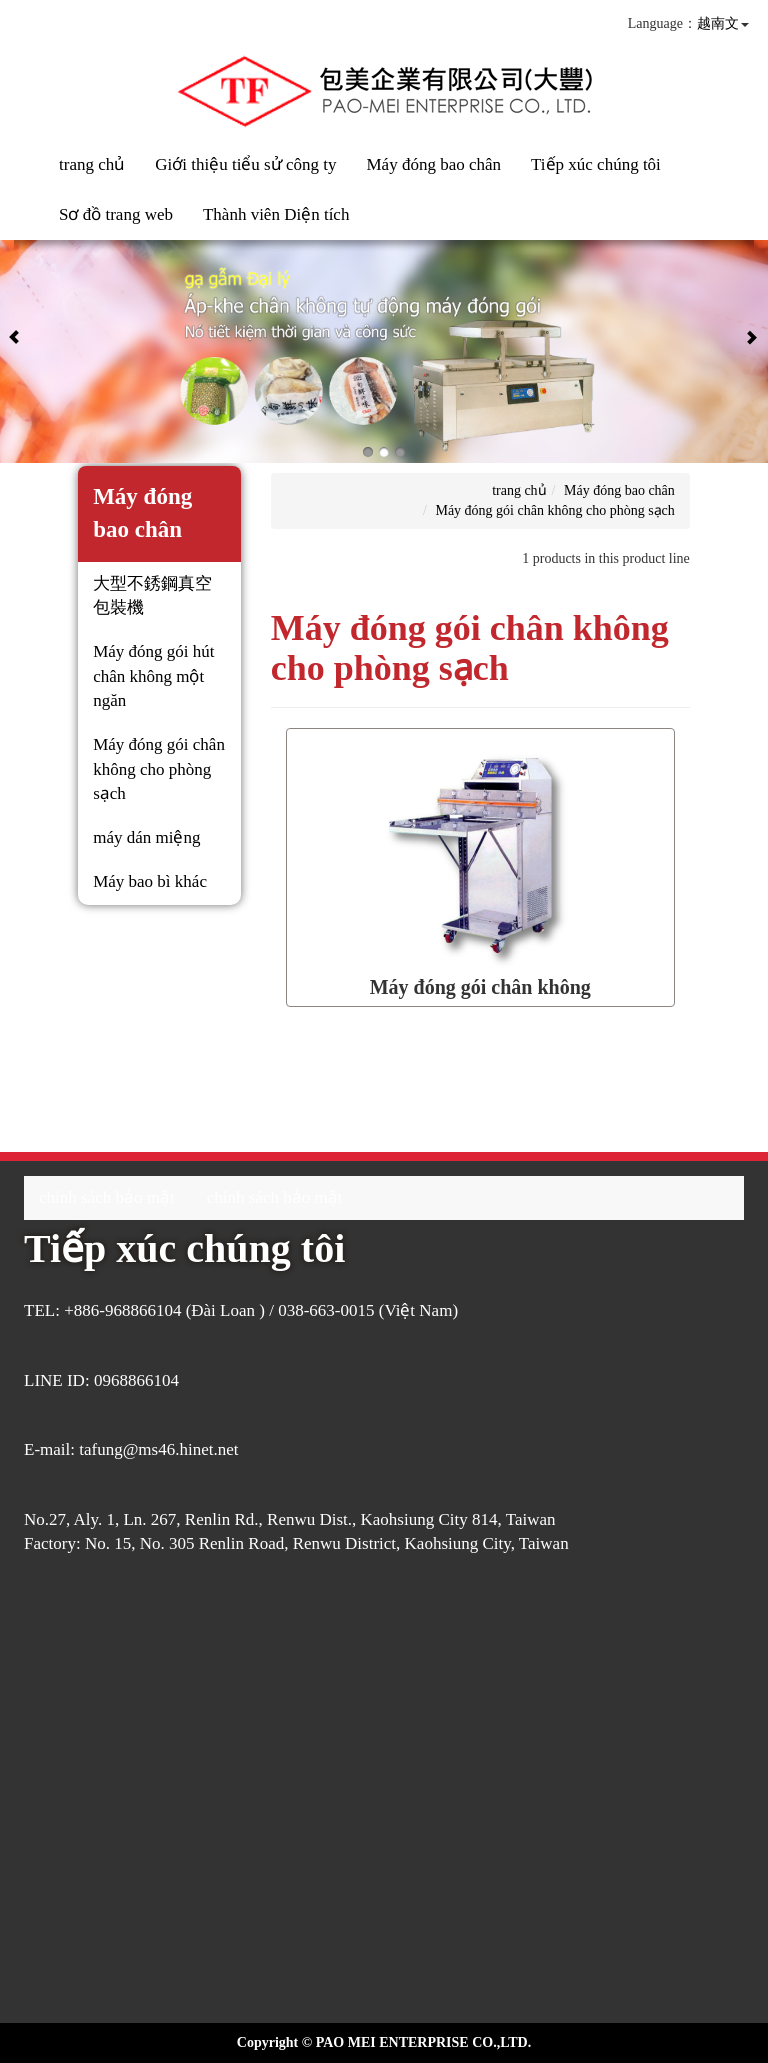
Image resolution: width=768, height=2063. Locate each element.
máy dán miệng (146, 837)
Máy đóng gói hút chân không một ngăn (153, 676)
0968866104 (136, 1380)
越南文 (718, 23)
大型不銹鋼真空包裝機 (152, 595)
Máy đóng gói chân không (480, 987)
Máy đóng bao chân (433, 164)
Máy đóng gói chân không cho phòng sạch (159, 769)
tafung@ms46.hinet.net (158, 1449)
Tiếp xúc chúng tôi (596, 164)
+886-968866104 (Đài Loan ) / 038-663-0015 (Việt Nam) (261, 1310)
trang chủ (92, 164)
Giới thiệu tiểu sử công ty (245, 164)
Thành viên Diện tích (276, 214)
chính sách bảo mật (107, 1197)
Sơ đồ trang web (116, 214)
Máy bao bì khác (150, 881)
